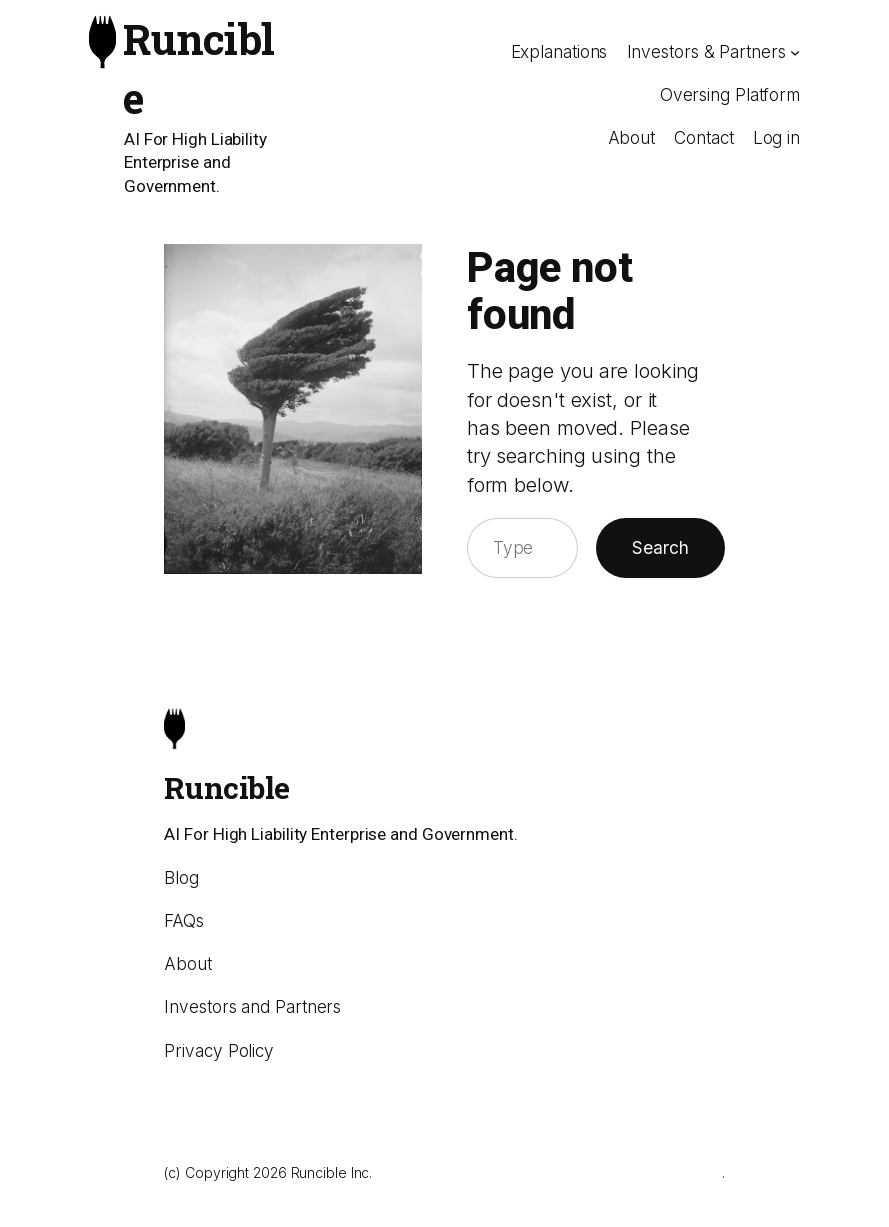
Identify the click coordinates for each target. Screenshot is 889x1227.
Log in (776, 137)
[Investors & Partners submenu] (795, 52)
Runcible (226, 787)
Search (660, 547)
